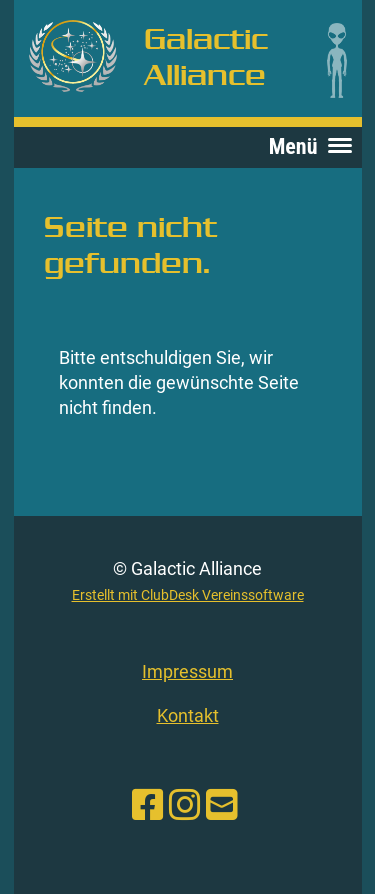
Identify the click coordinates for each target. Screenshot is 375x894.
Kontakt (188, 715)
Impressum (187, 671)
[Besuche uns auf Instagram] (185, 806)
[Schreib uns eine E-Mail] (222, 806)
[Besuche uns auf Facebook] (148, 806)
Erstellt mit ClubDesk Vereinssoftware (188, 595)
